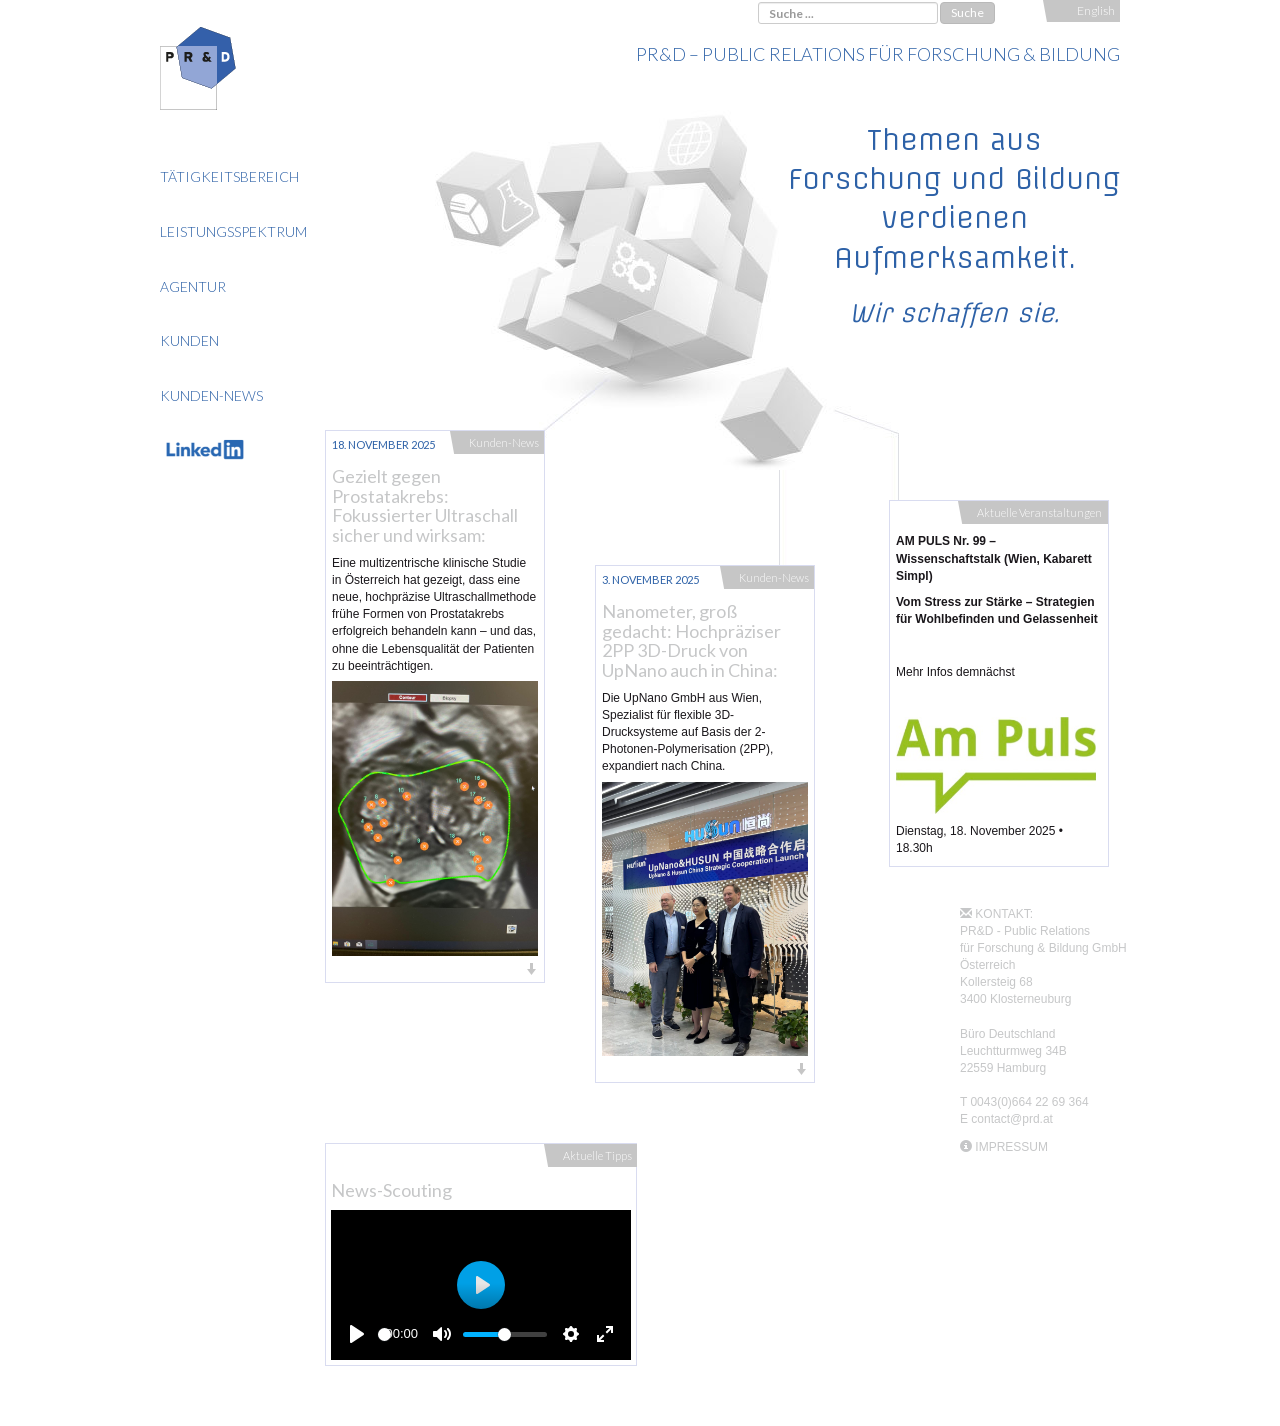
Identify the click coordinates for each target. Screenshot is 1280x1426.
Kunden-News (211, 395)
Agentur (193, 286)
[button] (435, 970)
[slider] (384, 1334)
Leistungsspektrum (233, 231)
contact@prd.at (1012, 1119)
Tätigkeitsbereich (229, 176)
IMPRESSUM (1011, 1147)
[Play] (357, 1334)
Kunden (189, 340)
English (1096, 10)
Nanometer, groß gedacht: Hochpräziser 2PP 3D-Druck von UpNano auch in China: (691, 640)
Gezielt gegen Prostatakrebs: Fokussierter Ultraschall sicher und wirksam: (425, 505)
